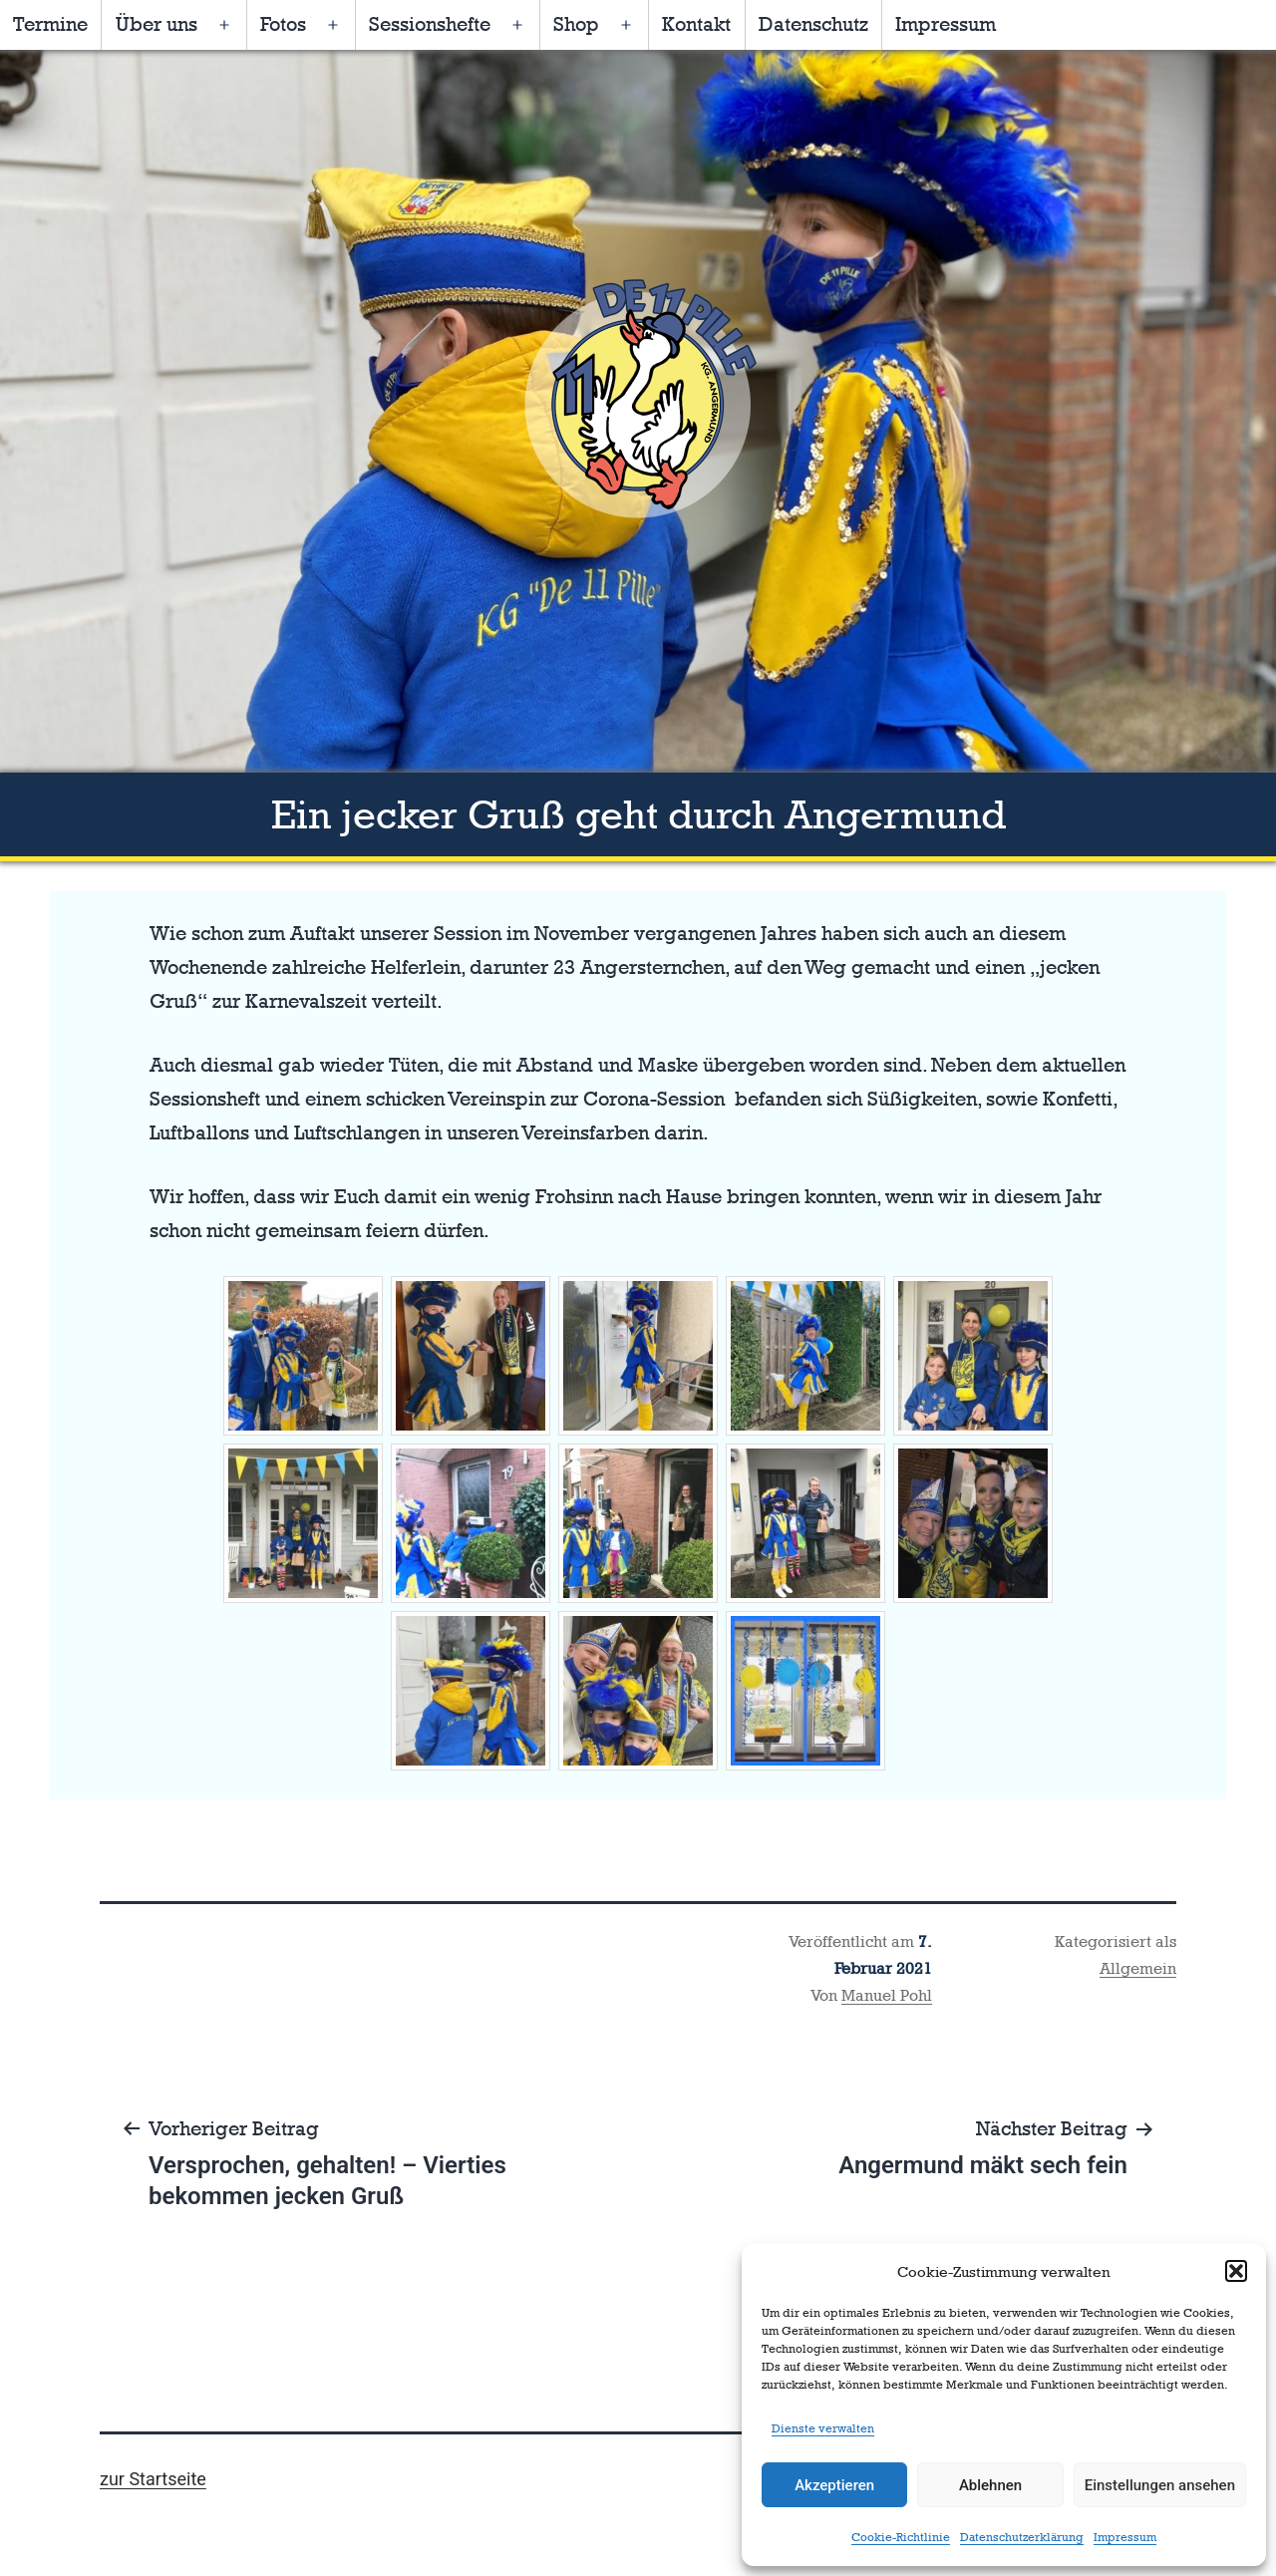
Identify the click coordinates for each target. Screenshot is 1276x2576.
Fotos (283, 24)
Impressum (1125, 2537)
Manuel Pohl (886, 1995)
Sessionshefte (429, 24)
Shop (576, 24)
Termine (50, 24)
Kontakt (696, 24)
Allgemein (1138, 1968)
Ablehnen (990, 2485)
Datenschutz (813, 24)
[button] (1236, 2271)
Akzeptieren (834, 2485)
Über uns (156, 24)
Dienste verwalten (823, 2428)
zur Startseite (153, 2478)
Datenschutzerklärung (1022, 2537)
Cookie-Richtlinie (900, 2537)
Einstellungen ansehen (1160, 2485)
